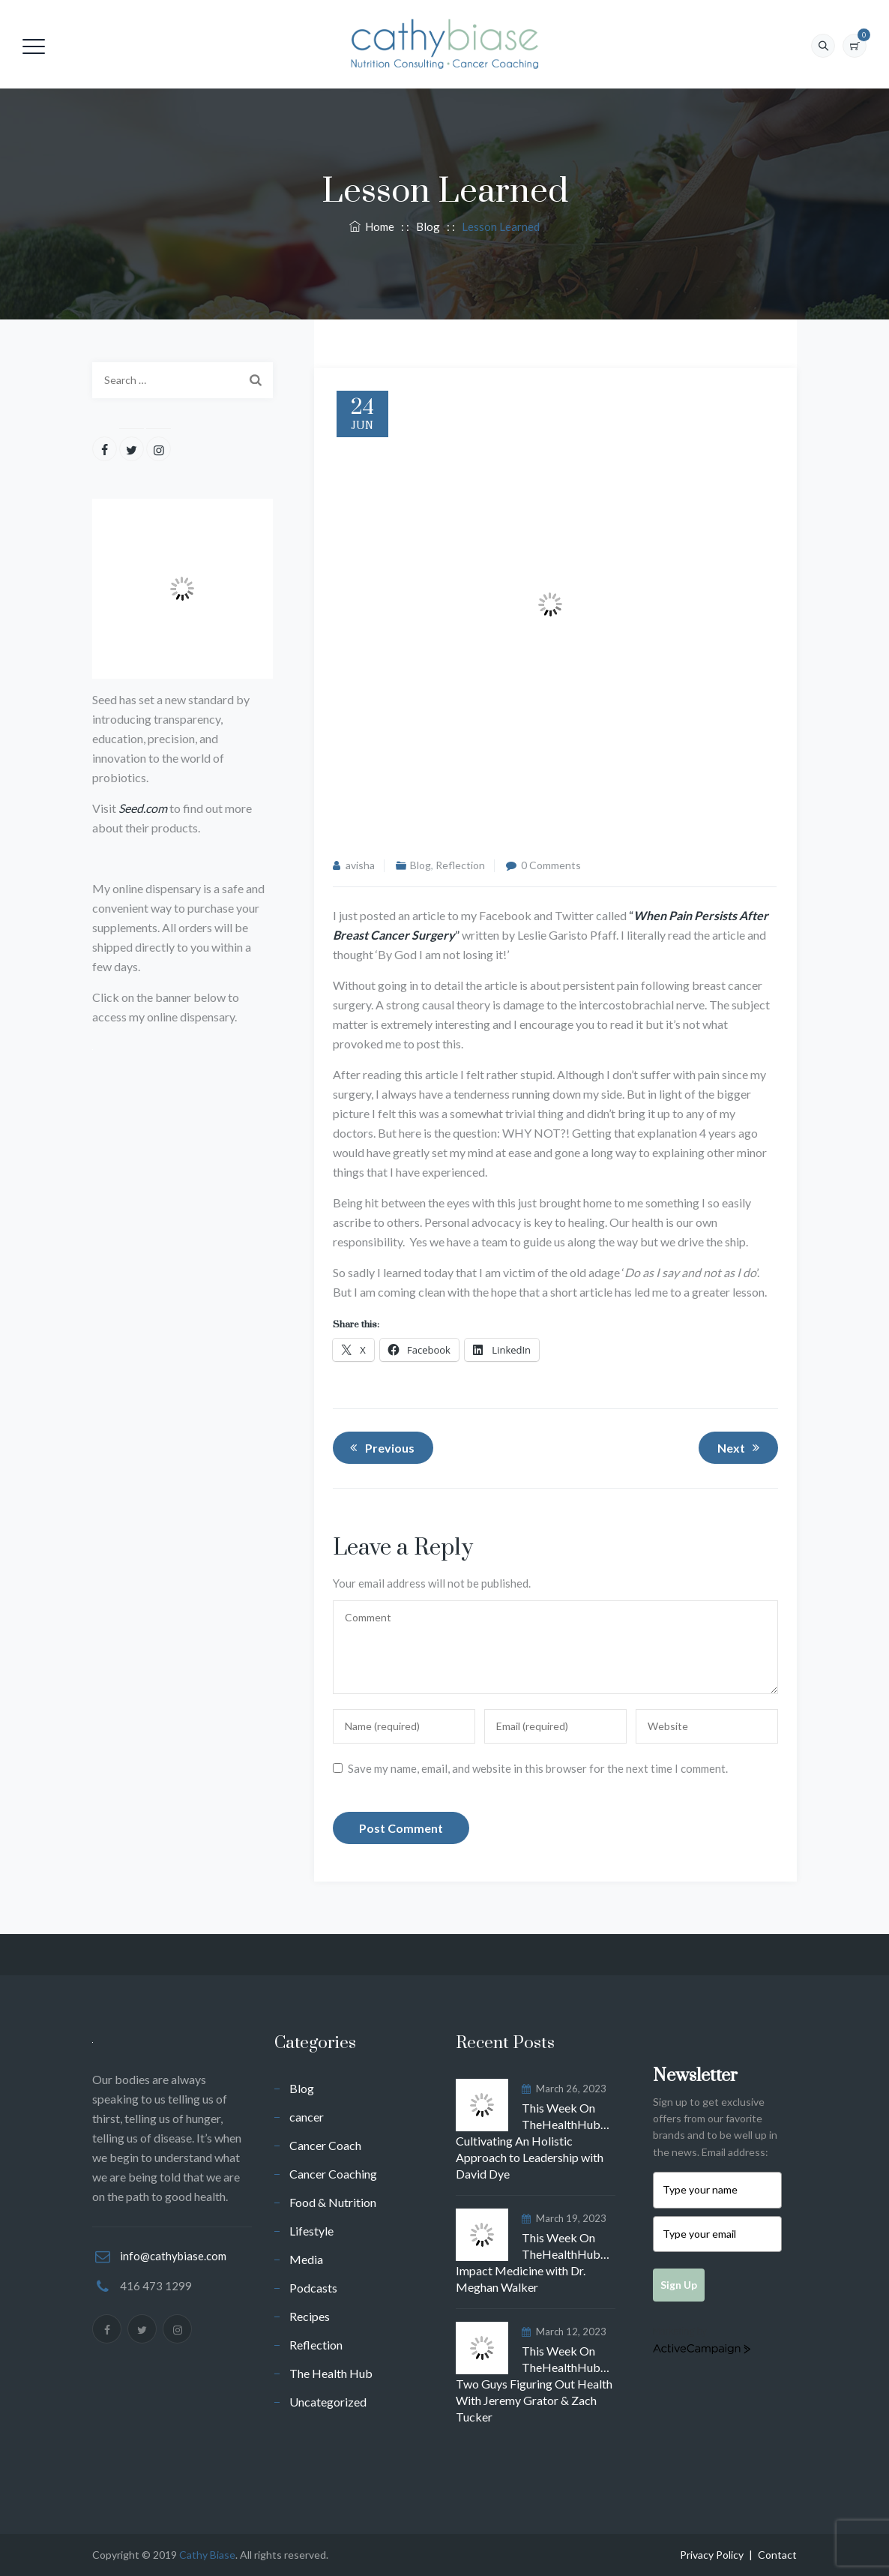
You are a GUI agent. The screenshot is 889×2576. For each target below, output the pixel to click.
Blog (420, 865)
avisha (360, 865)
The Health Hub (331, 2373)
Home (371, 226)
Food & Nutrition (332, 2202)
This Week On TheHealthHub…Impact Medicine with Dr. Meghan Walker (532, 2262)
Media (306, 2259)
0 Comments (551, 865)
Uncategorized (328, 2402)
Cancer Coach (325, 2145)
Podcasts (313, 2288)
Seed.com (142, 808)
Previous (380, 1447)
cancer (306, 2117)
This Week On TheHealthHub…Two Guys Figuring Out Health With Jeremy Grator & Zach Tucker (534, 2384)
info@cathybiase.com (173, 2256)
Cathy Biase (207, 2554)
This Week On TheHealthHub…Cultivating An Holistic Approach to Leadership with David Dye (532, 2141)
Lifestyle (311, 2231)
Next (741, 1447)
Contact (777, 2554)
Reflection (460, 865)
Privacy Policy (712, 2554)
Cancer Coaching (333, 2174)
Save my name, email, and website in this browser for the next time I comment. (538, 1768)
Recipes (309, 2316)
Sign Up (678, 2284)
